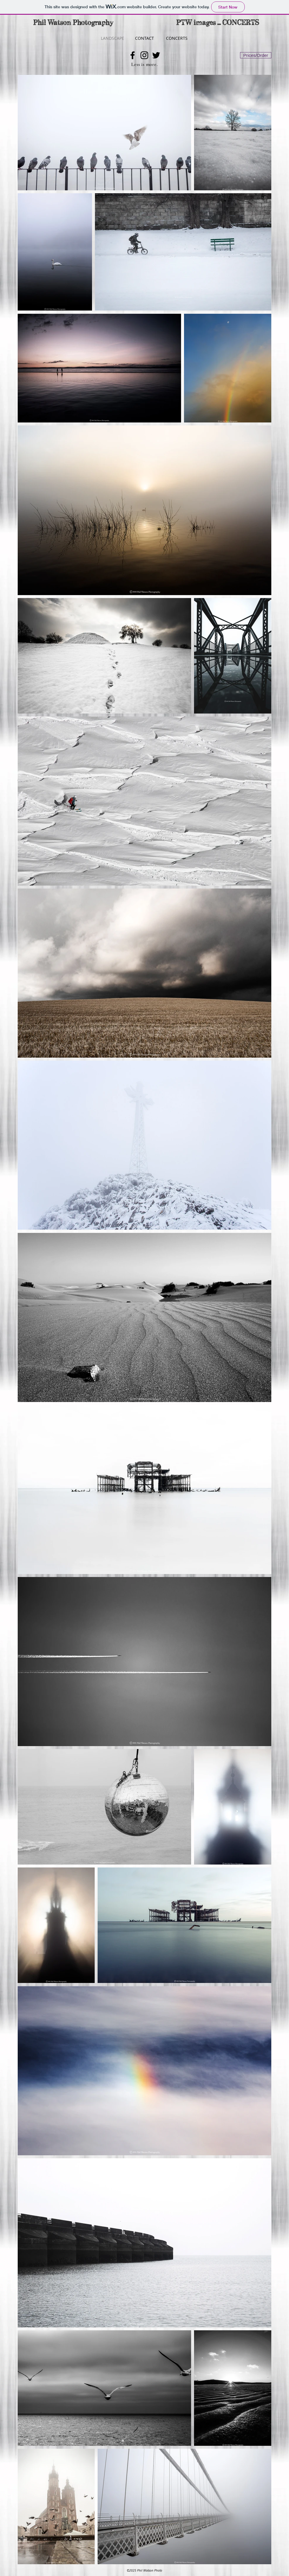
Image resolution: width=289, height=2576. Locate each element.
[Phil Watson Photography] (73, 23)
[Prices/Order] (255, 55)
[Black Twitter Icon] (156, 55)
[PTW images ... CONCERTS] (218, 23)
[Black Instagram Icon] (144, 55)
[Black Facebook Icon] (132, 55)
